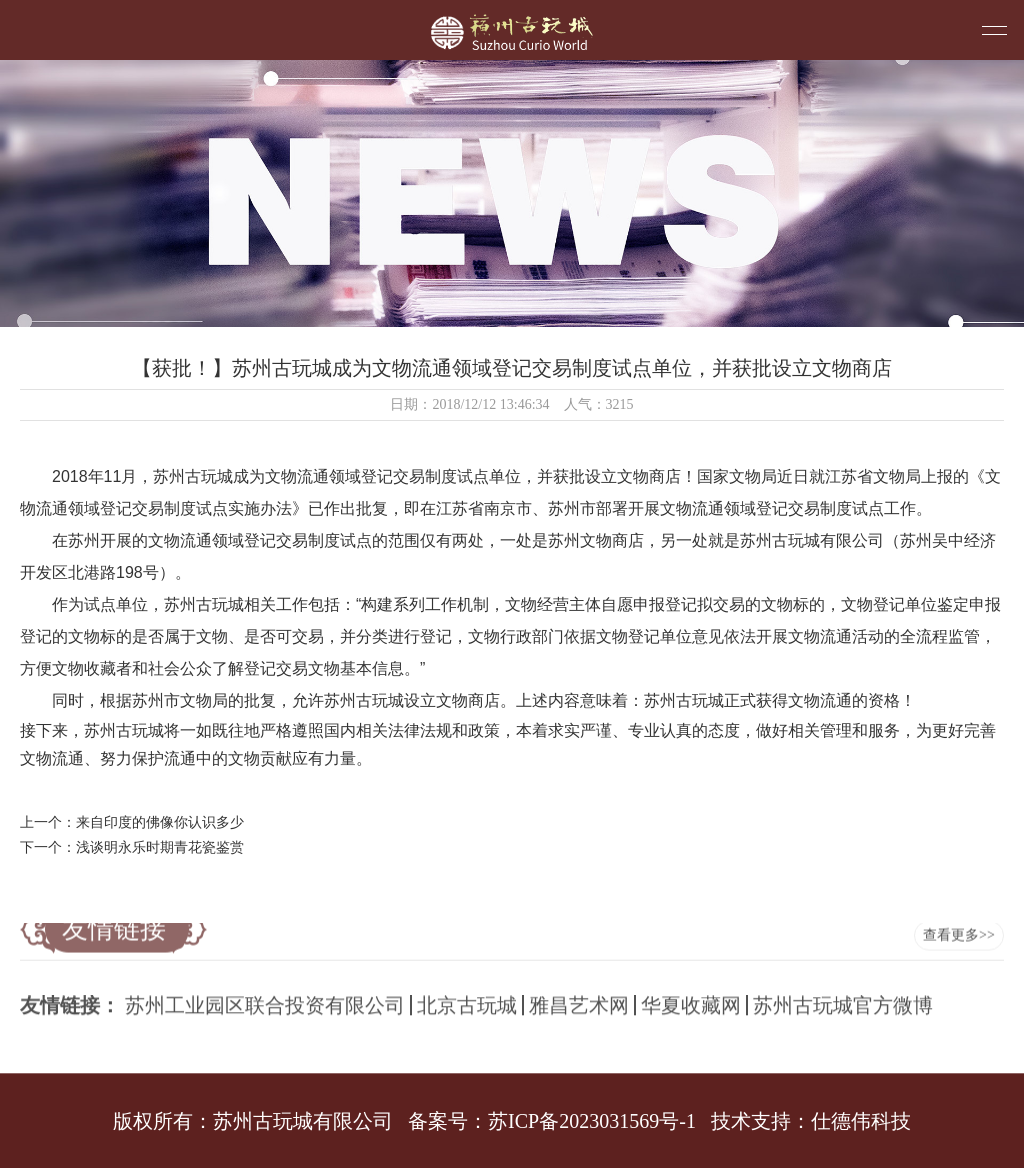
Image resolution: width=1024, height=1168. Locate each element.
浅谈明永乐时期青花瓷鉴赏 (160, 847)
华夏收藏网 (691, 998)
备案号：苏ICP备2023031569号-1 (552, 1121)
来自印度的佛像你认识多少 (160, 822)
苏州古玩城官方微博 (843, 998)
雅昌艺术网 (579, 998)
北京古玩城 (467, 998)
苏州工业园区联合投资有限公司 (265, 998)
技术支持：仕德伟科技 (811, 1121)
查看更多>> (959, 925)
